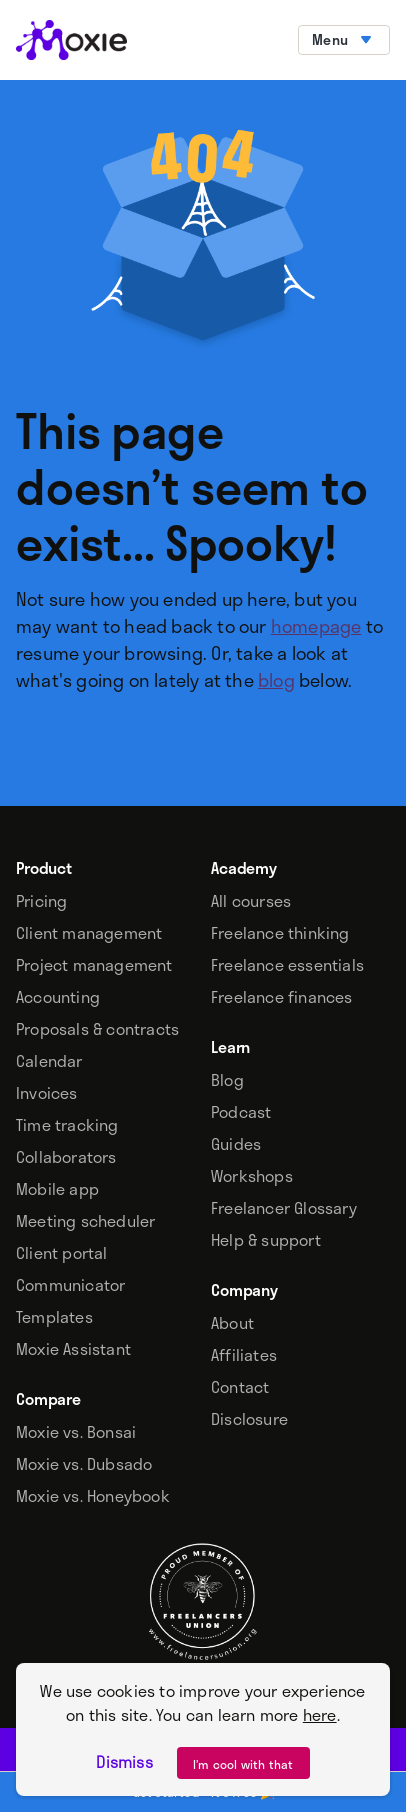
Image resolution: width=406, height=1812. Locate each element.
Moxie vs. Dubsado (84, 1464)
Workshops (252, 1176)
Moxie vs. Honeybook (93, 1496)
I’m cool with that (243, 1764)
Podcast (241, 1112)
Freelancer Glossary (284, 1208)
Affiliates (244, 1355)
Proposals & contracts (97, 1029)
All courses (251, 901)
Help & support (266, 1240)
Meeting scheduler (85, 1221)
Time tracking (67, 1125)
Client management (89, 933)
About (232, 1323)
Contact (240, 1387)
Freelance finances (282, 997)
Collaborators (66, 1157)
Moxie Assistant (73, 1349)
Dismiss (124, 1762)
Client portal (62, 1253)
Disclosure (249, 1419)
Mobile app (57, 1189)
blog (276, 680)
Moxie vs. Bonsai (76, 1432)
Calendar (49, 1061)
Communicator (70, 1285)
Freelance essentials (287, 965)
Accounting (58, 997)
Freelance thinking (280, 933)
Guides (236, 1144)
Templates (54, 1317)
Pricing (41, 901)
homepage (316, 626)
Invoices (47, 1093)
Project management (94, 965)
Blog (227, 1080)
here (320, 1714)
